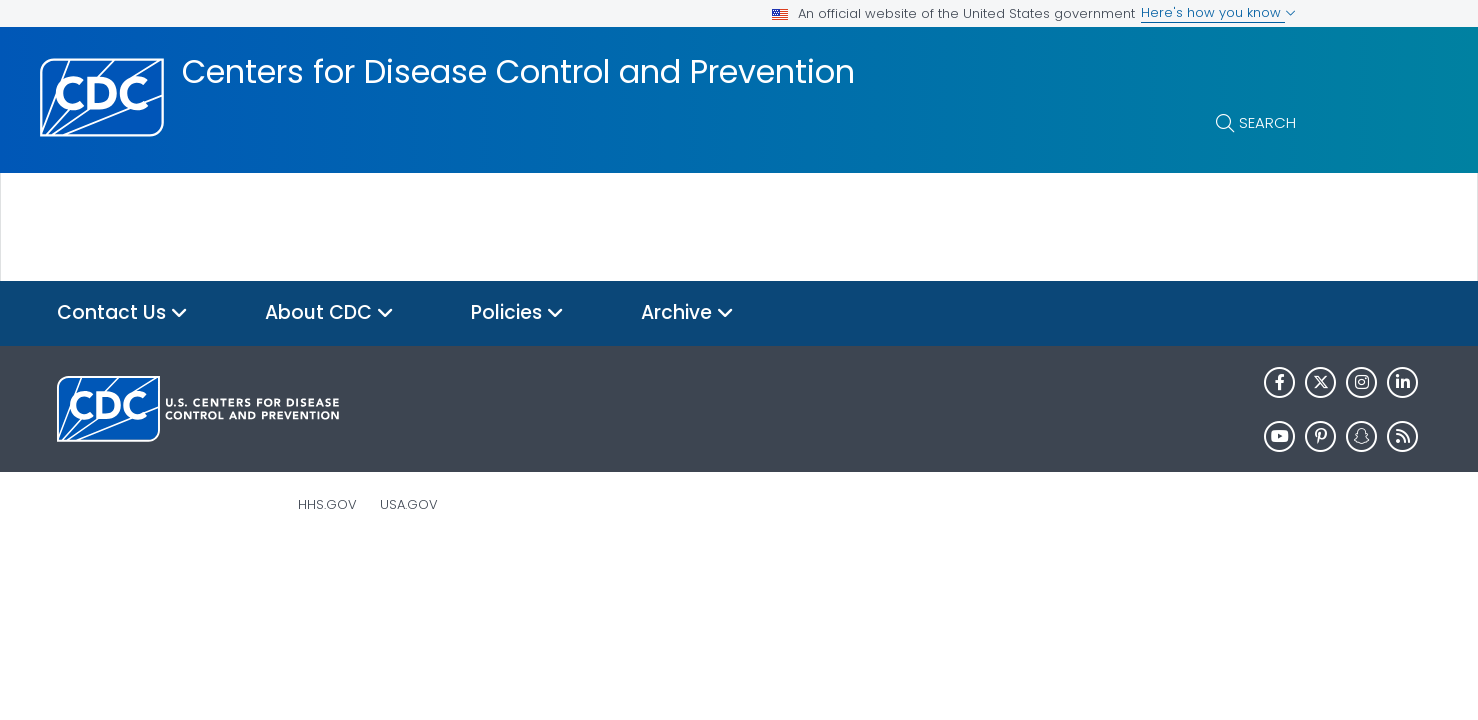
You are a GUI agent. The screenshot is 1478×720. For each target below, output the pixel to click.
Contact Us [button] (122, 313)
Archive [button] (687, 313)
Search (1267, 122)
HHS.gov (327, 504)
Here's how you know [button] (1218, 12)
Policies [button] (517, 313)
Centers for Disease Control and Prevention (518, 72)
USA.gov (409, 504)
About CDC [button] (329, 313)
